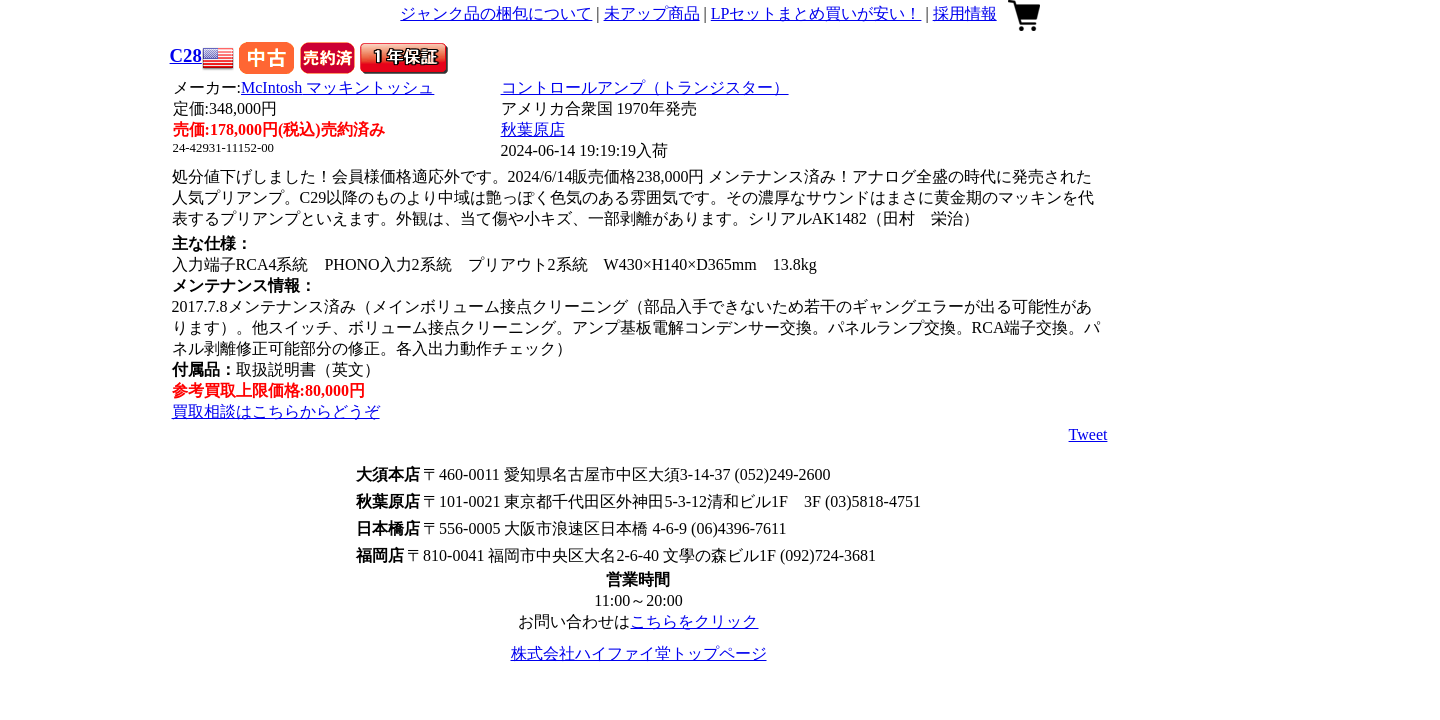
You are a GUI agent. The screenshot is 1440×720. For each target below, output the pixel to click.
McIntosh (337, 87)
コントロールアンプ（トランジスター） (645, 87)
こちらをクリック (694, 621)
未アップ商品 (652, 13)
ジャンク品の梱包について (496, 13)
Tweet (1088, 434)
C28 (186, 55)
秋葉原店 (533, 129)
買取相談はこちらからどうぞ (276, 411)
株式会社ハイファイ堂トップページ (639, 653)
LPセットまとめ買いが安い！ (816, 13)
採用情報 (965, 13)
